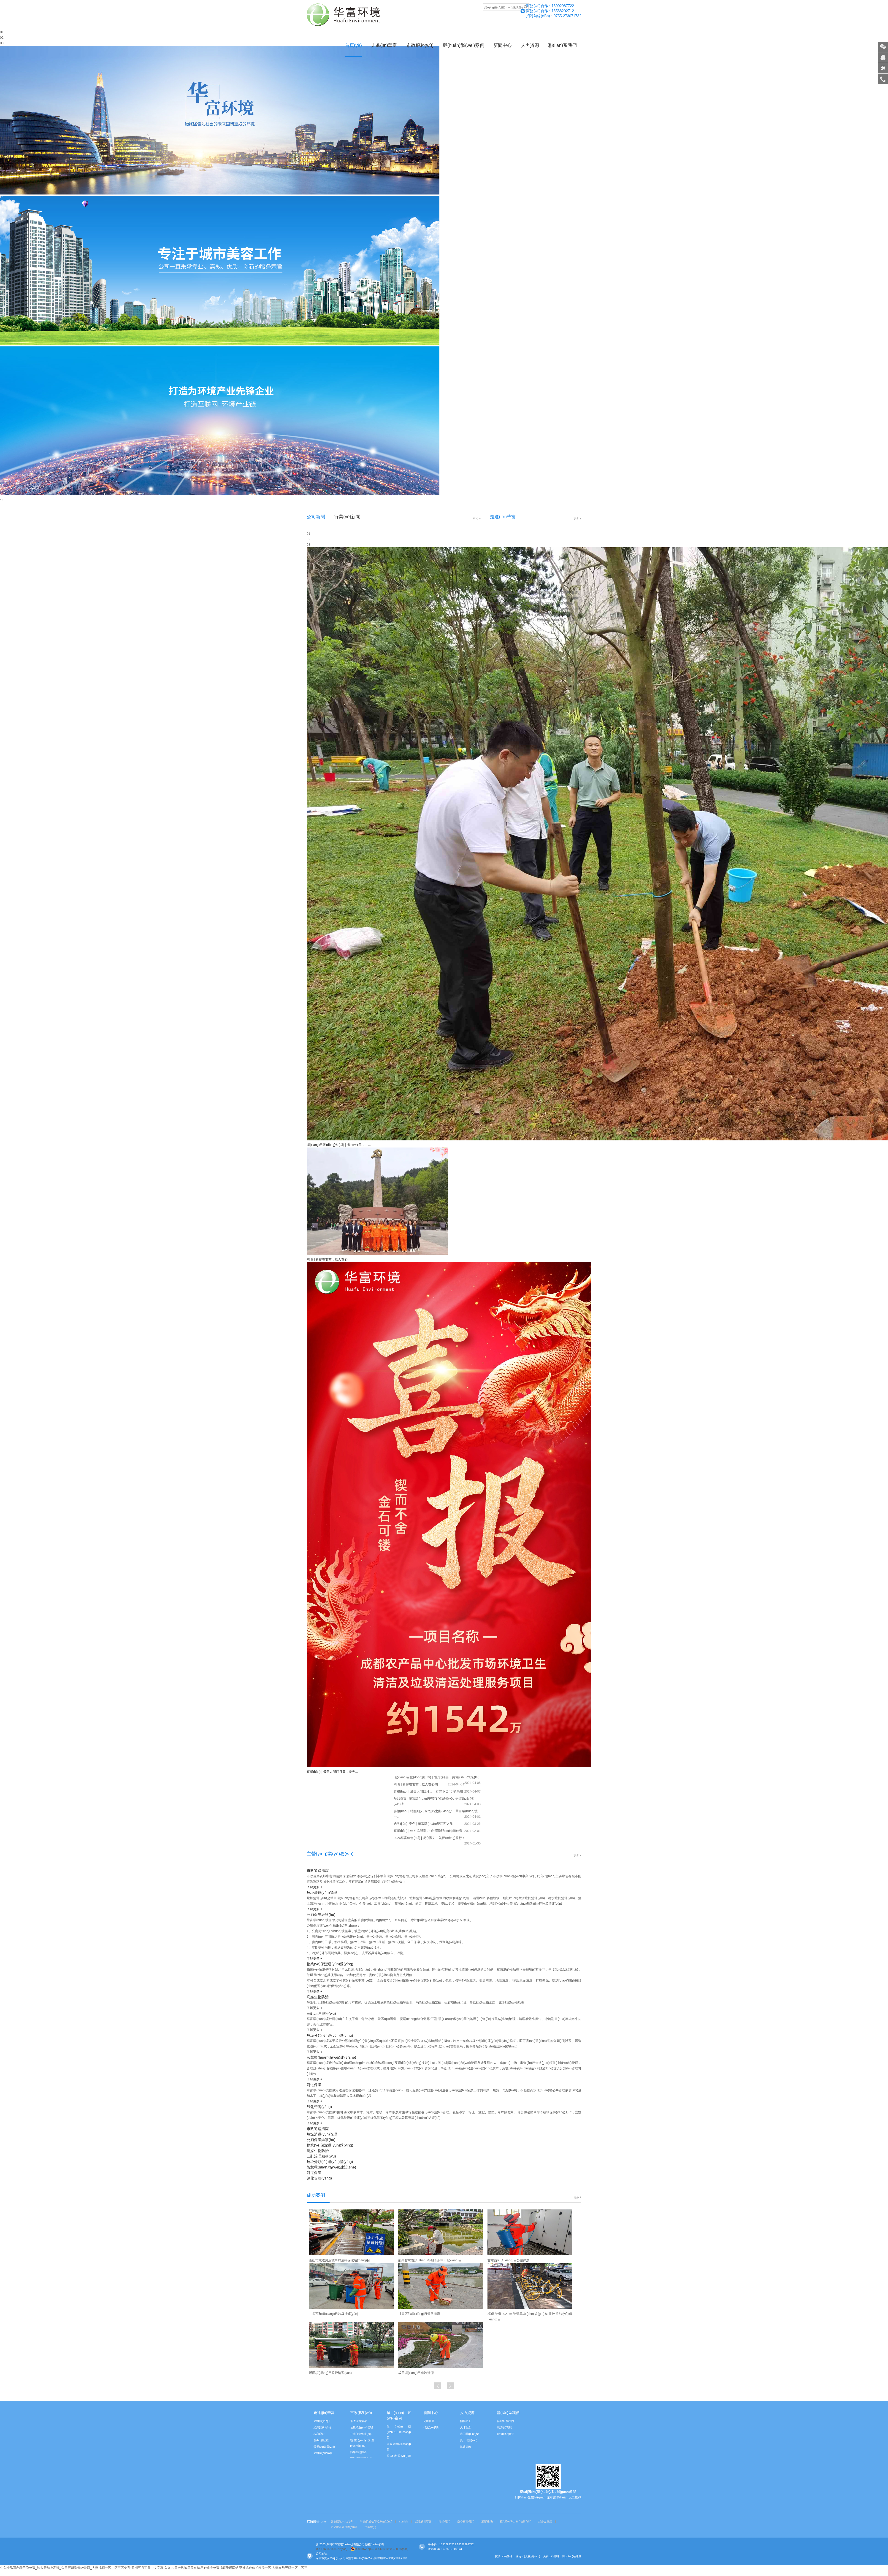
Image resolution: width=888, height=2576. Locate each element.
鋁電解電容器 (423, 2521)
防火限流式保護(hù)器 (344, 2527)
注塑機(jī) (370, 2527)
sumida (403, 2521)
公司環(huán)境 (323, 2453)
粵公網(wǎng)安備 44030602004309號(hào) (379, 2549)
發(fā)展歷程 (321, 2440)
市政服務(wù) (420, 45)
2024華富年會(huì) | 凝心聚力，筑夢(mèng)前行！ (437, 1838)
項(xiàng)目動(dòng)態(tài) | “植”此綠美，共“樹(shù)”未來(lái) (437, 1777)
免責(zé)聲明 (551, 2556)
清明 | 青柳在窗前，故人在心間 (429, 1784)
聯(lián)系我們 (562, 45)
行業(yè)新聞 (431, 2427)
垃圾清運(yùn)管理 (361, 2427)
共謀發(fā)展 (504, 2427)
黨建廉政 (465, 2446)
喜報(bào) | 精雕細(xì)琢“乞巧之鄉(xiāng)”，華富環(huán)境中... (437, 1814)
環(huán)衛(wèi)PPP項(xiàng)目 (399, 2432)
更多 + (477, 518)
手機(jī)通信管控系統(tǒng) (376, 2521)
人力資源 (530, 45)
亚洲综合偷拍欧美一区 (255, 2568)
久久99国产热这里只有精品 (183, 2568)
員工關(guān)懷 (469, 2434)
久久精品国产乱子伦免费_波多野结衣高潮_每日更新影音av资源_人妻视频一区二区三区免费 (65, 2568)
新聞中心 (502, 45)
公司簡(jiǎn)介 (322, 2421)
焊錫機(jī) (444, 2521)
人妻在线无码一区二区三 (289, 2568)
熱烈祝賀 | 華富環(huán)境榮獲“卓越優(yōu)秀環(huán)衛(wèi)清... (437, 1802)
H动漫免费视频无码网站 (221, 2568)
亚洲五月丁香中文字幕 (147, 2568)
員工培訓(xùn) (468, 2440)
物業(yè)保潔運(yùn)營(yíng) (362, 2443)
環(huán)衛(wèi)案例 (463, 45)
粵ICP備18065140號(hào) (331, 2549)
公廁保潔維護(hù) (360, 2434)
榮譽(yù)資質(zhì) (324, 2446)
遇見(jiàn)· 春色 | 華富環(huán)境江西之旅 (437, 1823)
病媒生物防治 (358, 2452)
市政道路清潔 (358, 2421)
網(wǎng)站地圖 (571, 2556)
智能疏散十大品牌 (342, 2521)
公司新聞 (428, 2421)
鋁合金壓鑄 (545, 2521)
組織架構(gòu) (322, 2427)
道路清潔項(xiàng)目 (399, 2446)
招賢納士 (465, 2421)
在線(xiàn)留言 (505, 2434)
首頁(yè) (353, 45)
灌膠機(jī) (487, 2521)
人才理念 (465, 2427)
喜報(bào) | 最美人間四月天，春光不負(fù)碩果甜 (437, 1791)
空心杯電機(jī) (465, 2521)
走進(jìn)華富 (384, 45)
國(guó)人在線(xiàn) (528, 2556)
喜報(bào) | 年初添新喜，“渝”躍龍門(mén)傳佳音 (437, 1830)
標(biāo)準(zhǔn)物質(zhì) (515, 2521)
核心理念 (319, 2434)
